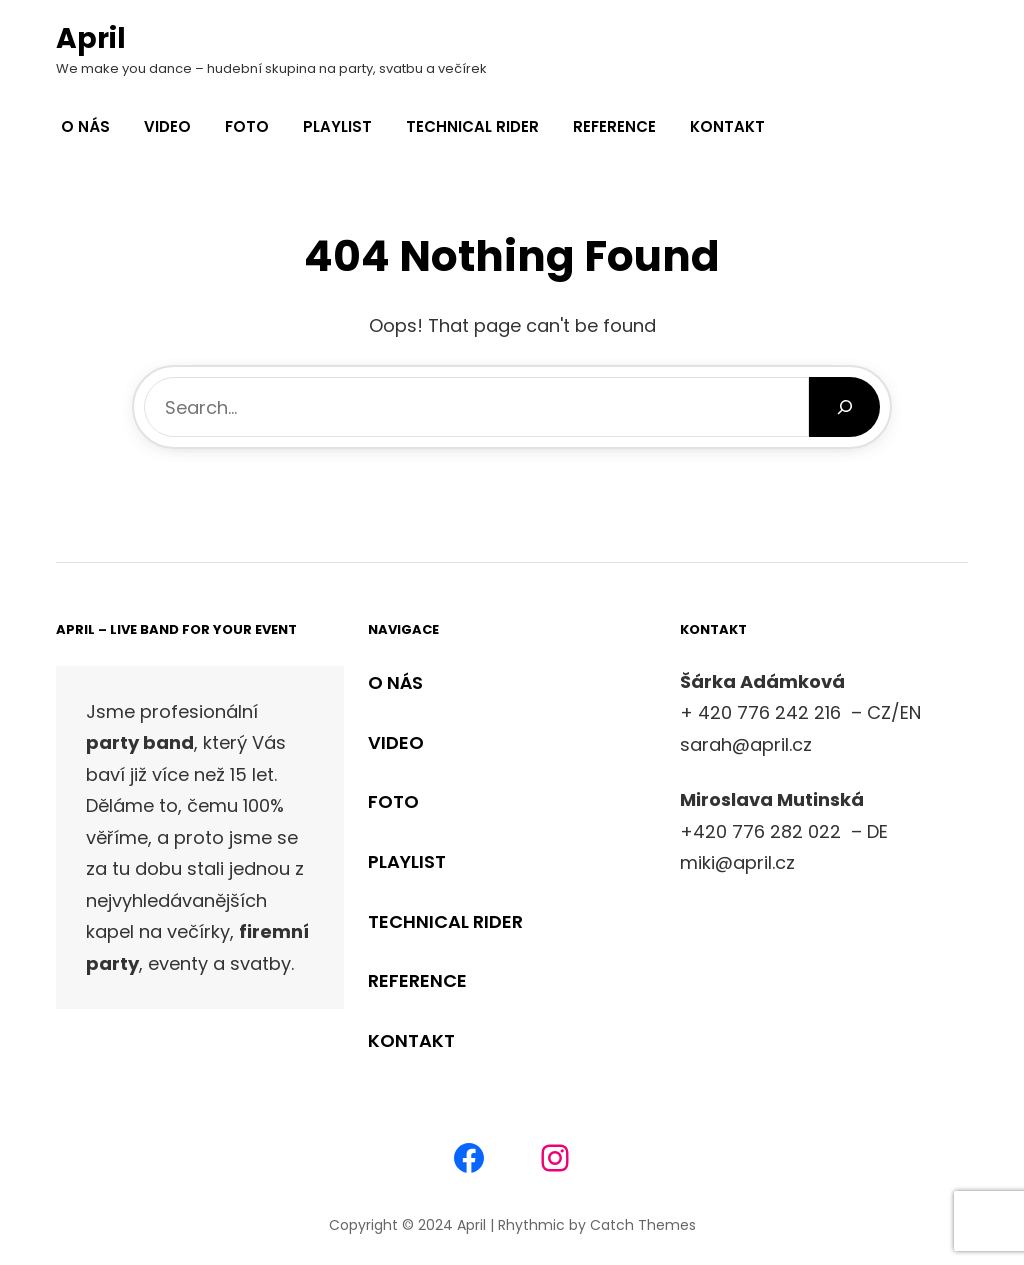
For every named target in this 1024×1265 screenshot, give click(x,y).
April (91, 38)
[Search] (844, 407)
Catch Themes (643, 1225)
